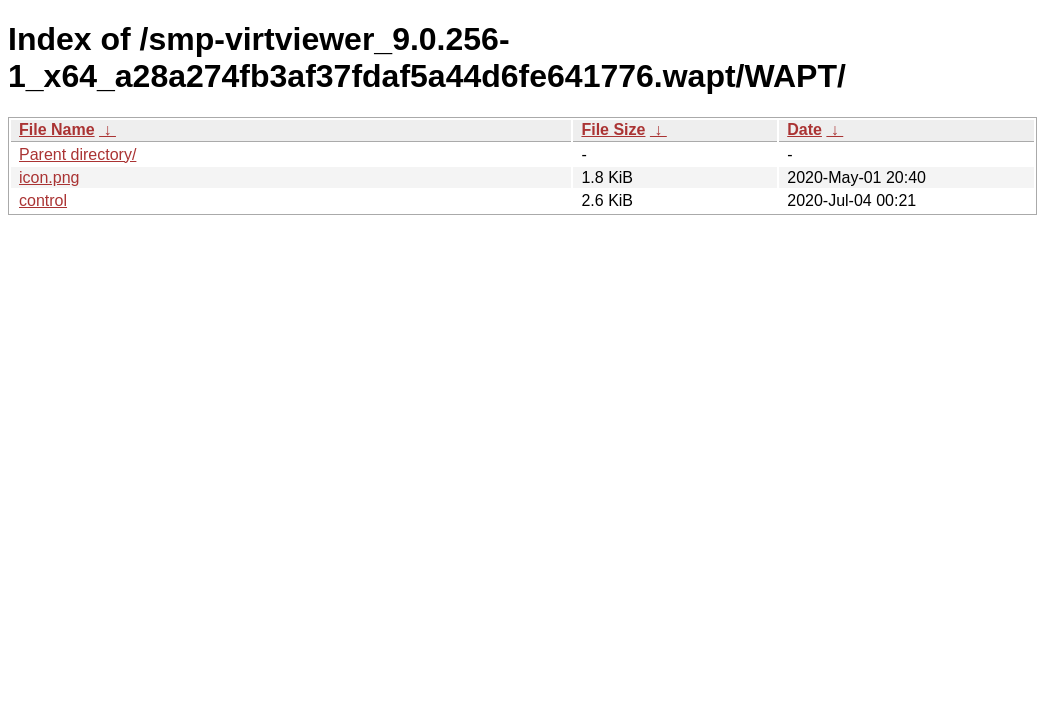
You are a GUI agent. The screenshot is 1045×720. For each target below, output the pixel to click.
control (43, 200)
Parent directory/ (77, 154)
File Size (613, 129)
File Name (57, 129)
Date (804, 129)
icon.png (49, 177)
